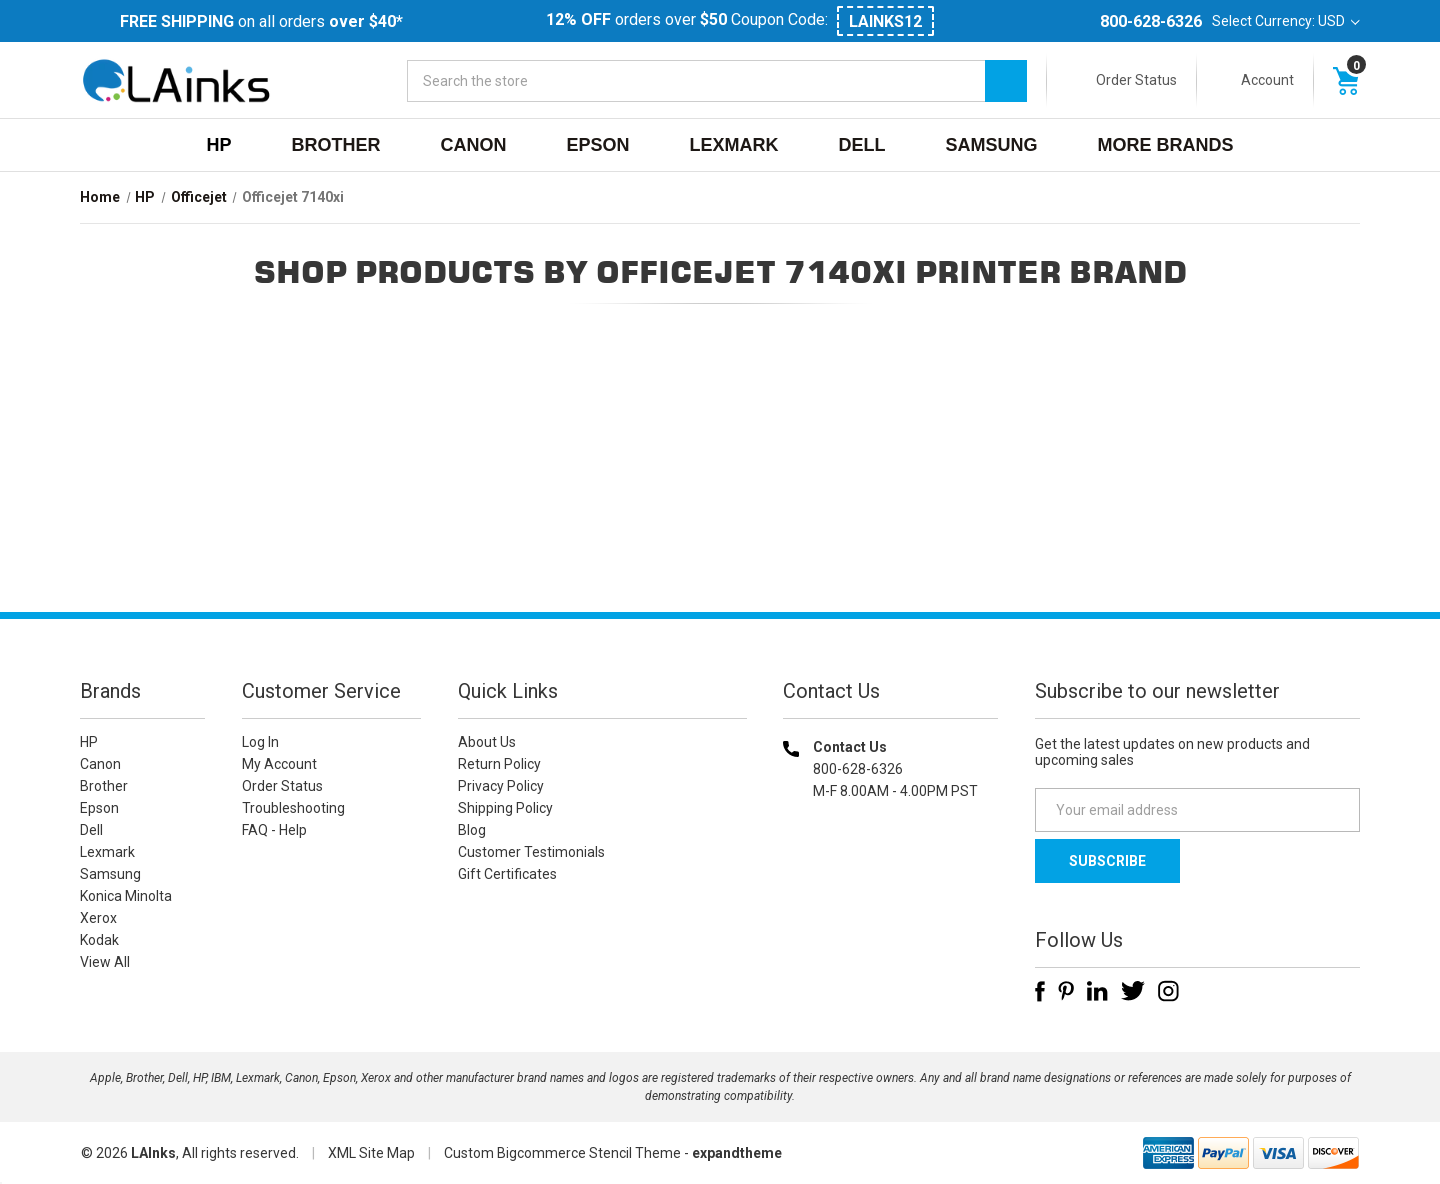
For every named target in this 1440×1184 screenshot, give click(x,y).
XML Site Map (371, 1153)
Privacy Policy (501, 786)
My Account (279, 764)
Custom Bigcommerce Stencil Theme (562, 1153)
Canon (473, 145)
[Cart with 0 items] (1346, 80)
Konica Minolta (126, 896)
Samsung (992, 145)
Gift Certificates (507, 874)
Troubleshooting (293, 808)
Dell (862, 145)
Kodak (99, 940)
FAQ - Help (274, 830)
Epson (597, 145)
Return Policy (499, 764)
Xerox (98, 918)
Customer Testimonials (531, 852)
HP (218, 145)
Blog (472, 830)
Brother (335, 145)
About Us (487, 742)
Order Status (1136, 80)
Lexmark (734, 145)
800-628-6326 (1151, 21)
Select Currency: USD (1286, 21)
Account (1267, 80)
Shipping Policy (505, 808)
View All (105, 962)
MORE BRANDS (1166, 145)
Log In (260, 742)
